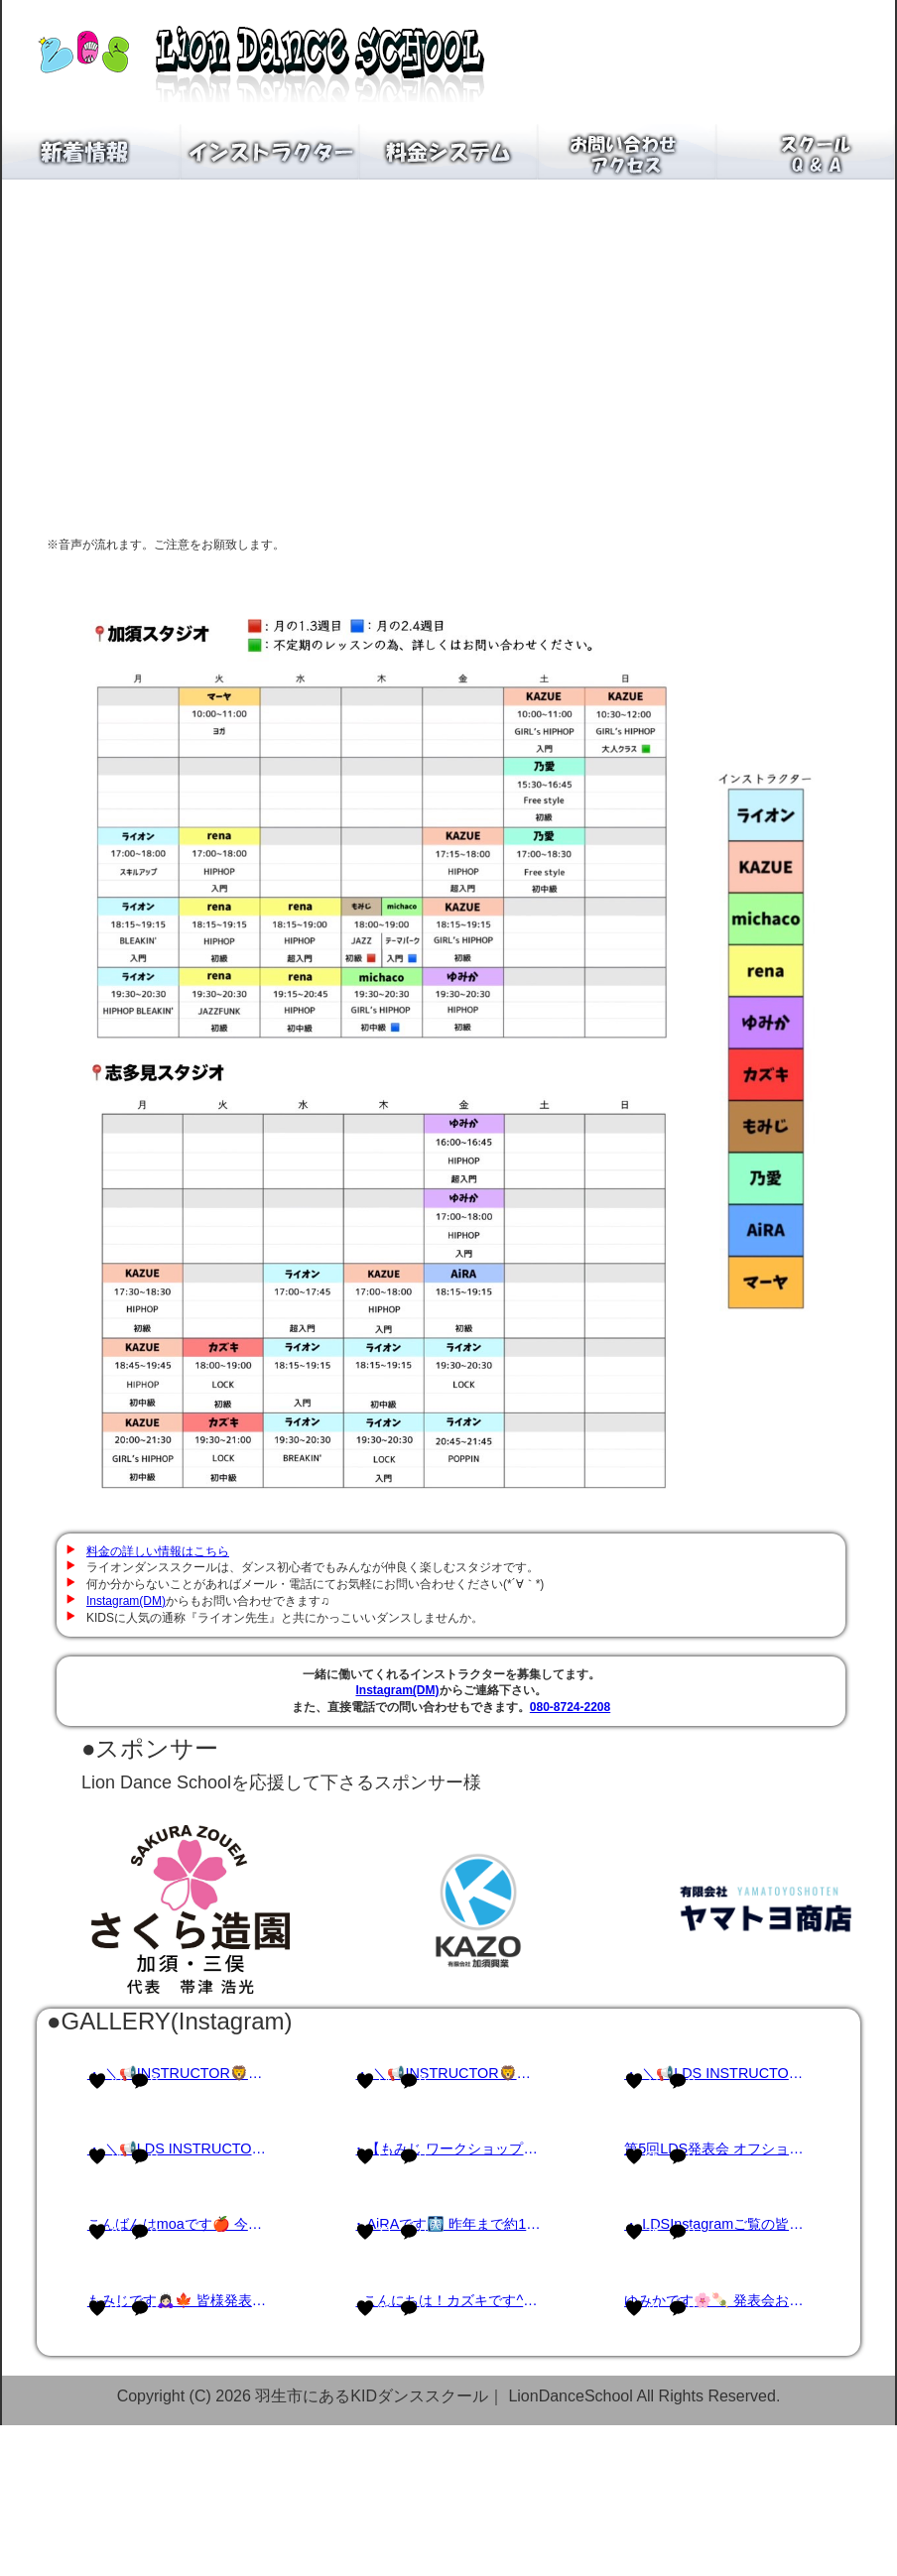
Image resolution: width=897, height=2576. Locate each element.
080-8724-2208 (570, 1707)
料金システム (448, 152)
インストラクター (270, 152)
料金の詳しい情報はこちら (157, 1551)
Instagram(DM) (126, 1601)
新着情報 (91, 152)
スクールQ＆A (805, 152)
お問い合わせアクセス (627, 152)
